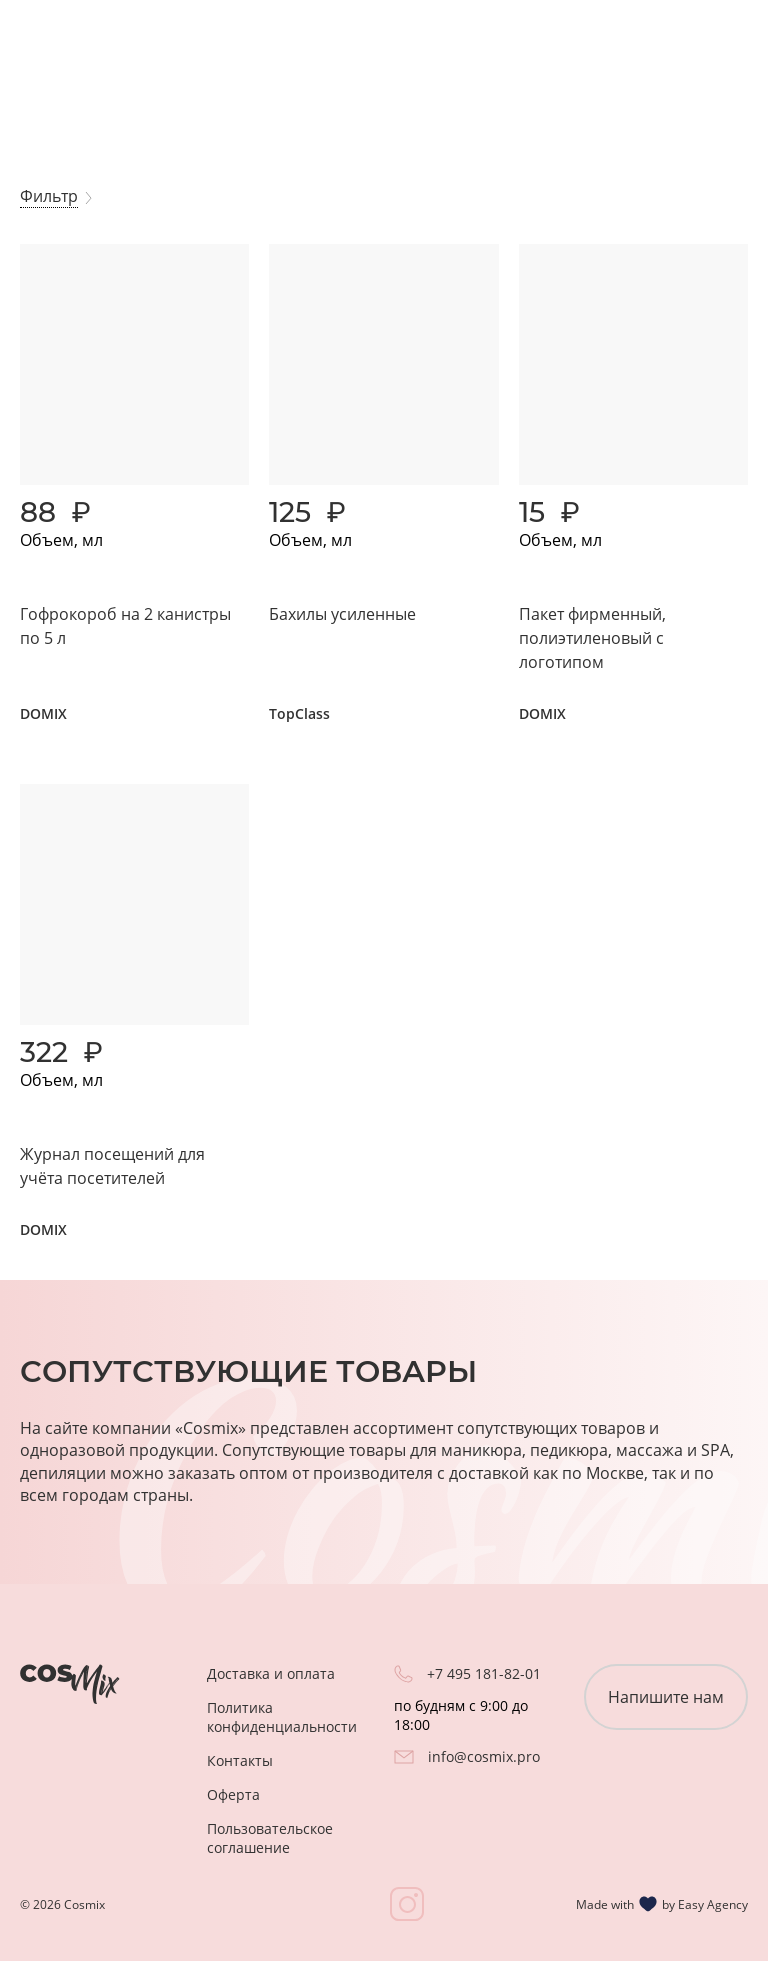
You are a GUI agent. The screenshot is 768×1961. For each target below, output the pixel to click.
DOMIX (43, 713)
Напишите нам (666, 1697)
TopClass (299, 713)
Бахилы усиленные (342, 614)
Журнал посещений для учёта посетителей (112, 1166)
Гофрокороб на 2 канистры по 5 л (125, 626)
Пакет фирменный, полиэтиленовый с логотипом (592, 638)
